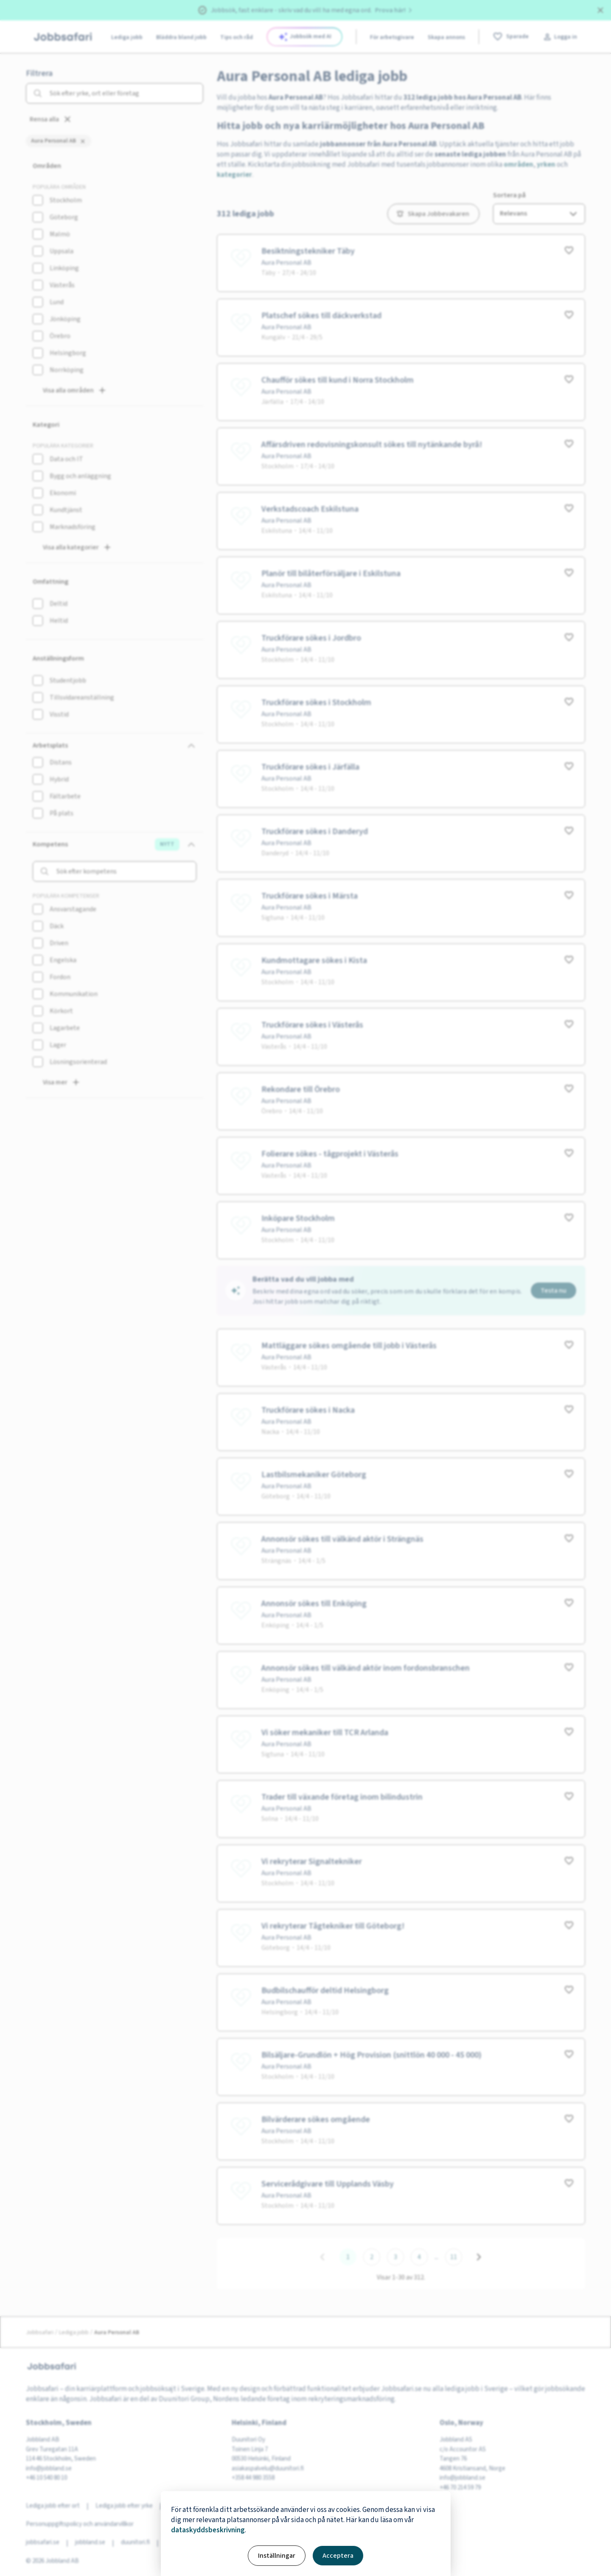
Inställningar (276, 2555)
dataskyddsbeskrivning (208, 2530)
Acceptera (337, 2555)
